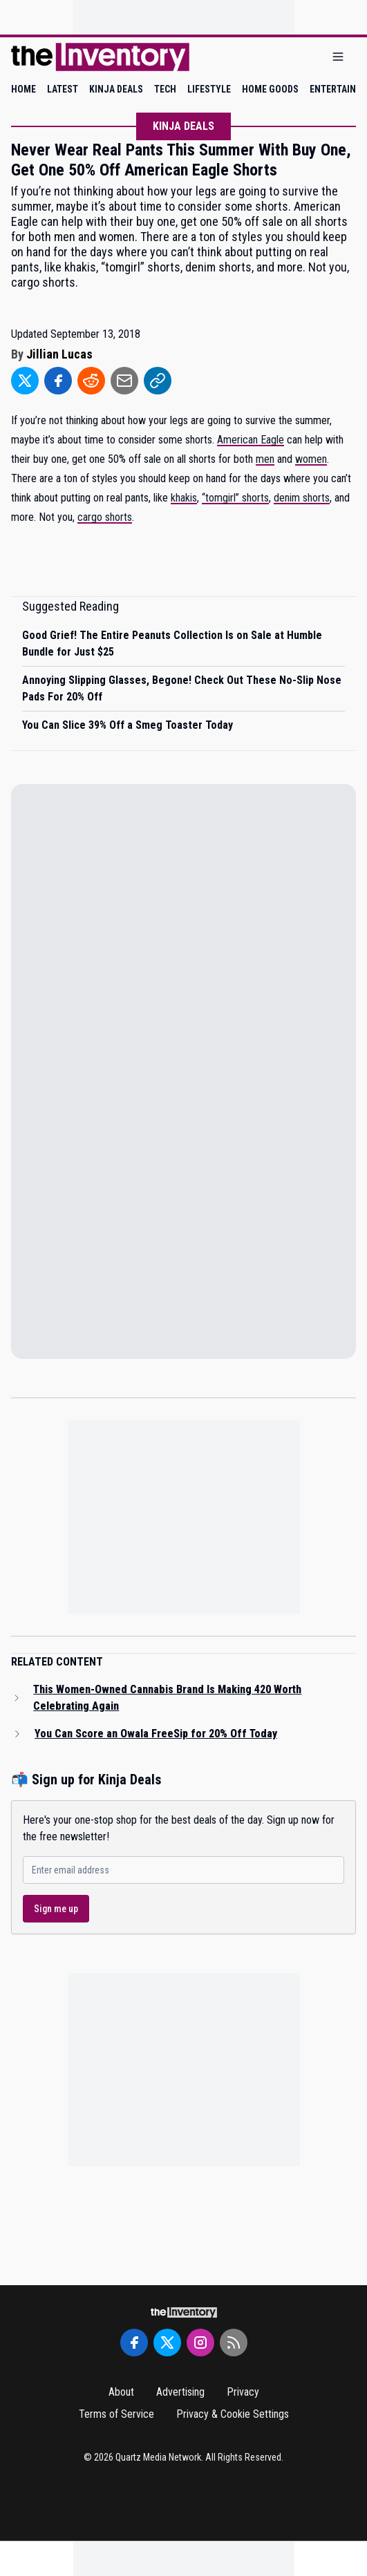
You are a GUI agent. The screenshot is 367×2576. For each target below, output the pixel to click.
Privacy (243, 2391)
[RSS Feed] (233, 2342)
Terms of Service (116, 2414)
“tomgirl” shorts (235, 497)
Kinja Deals (183, 126)
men (265, 459)
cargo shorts (104, 517)
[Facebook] (134, 2342)
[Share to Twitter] (25, 380)
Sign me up (56, 1908)
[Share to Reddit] (91, 380)
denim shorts (302, 497)
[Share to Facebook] (58, 380)
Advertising (180, 2391)
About (121, 2391)
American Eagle (250, 439)
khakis (184, 497)
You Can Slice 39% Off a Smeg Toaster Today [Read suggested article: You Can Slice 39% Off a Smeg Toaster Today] (127, 725)
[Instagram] (200, 2342)
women (311, 459)
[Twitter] (167, 2342)
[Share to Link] (157, 380)
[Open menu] (338, 57)
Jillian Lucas (59, 354)
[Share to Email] (124, 380)
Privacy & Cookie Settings (232, 2414)
